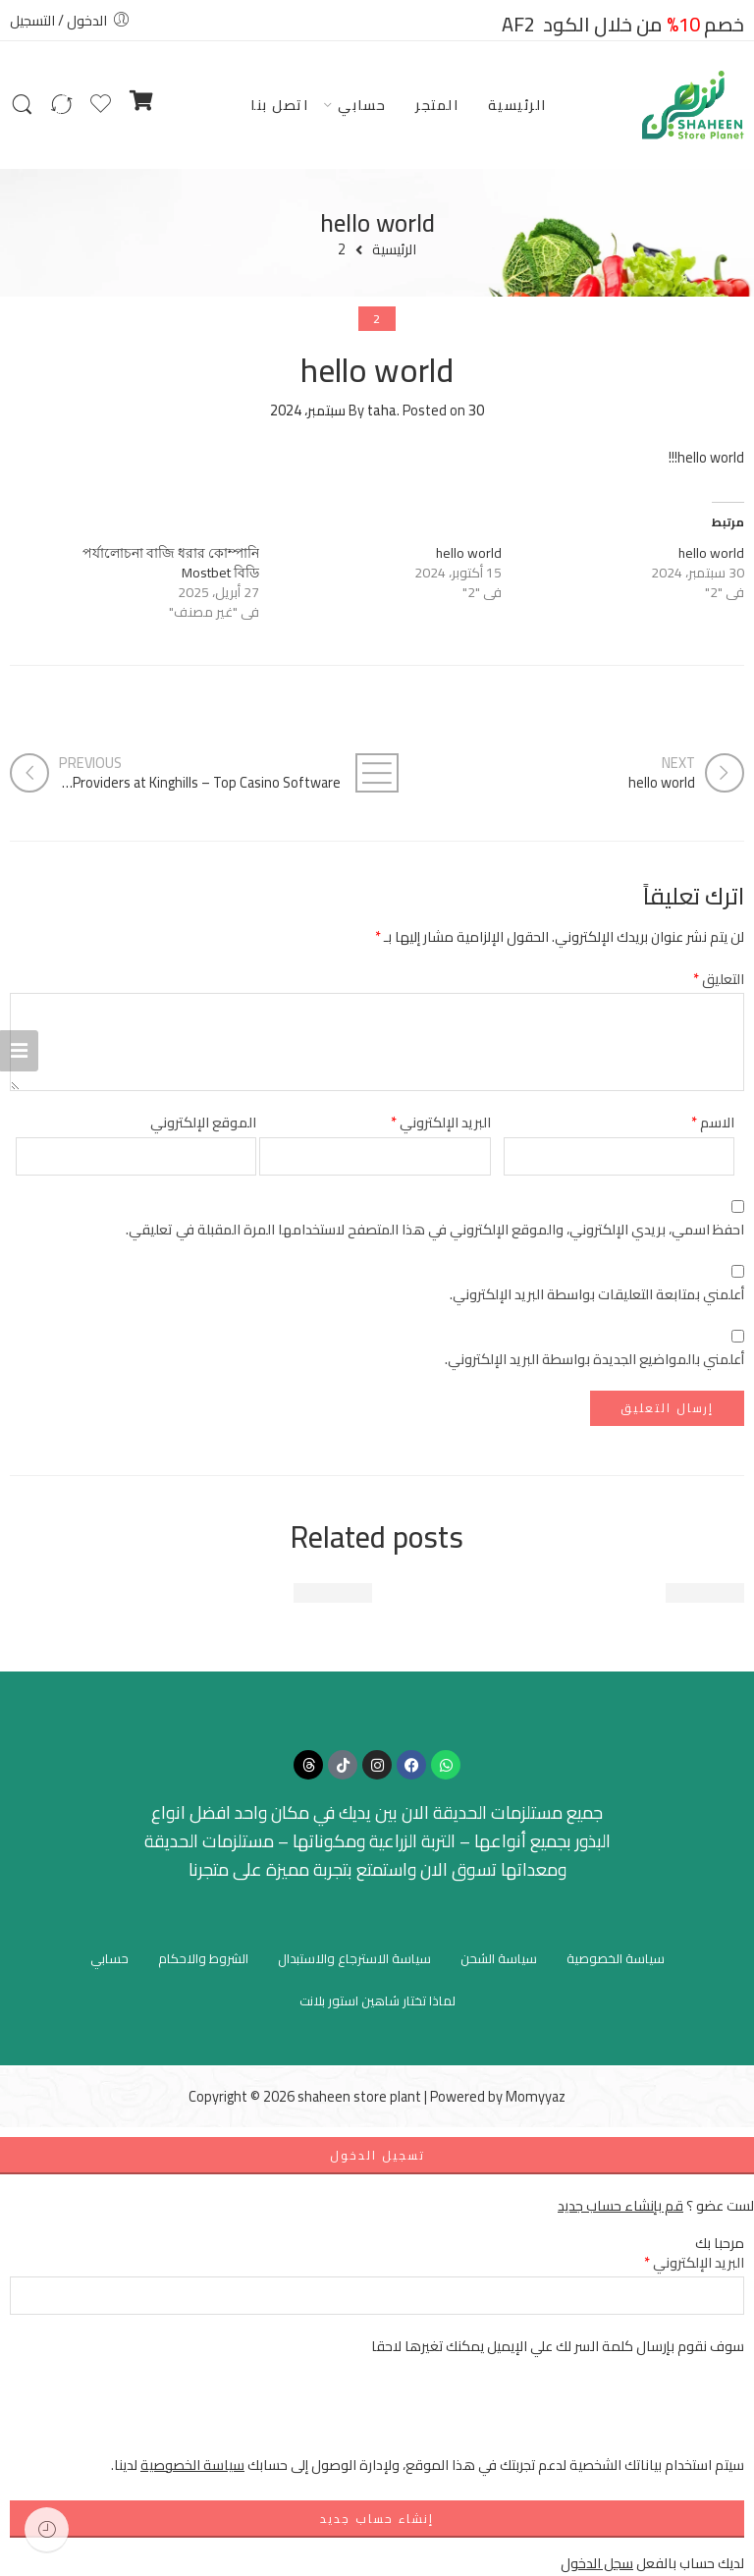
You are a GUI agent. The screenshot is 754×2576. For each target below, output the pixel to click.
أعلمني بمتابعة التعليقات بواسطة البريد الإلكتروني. (597, 1294)
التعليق (718, 978)
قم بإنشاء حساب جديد (620, 2205)
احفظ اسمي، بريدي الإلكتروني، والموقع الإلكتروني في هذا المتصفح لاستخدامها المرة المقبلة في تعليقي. (435, 1229)
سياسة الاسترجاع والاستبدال (354, 1958)
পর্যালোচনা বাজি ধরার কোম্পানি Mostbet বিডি (170, 562)
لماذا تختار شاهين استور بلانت (377, 2000)
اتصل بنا (279, 104)
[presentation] (595, 2415)
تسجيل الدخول (377, 2155)
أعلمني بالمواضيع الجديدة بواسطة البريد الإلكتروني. (594, 1358)
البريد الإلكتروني (441, 1122)
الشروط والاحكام (203, 1958)
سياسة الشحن (498, 1958)
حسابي (362, 104)
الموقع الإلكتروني (203, 1122)
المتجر (436, 104)
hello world (711, 553)
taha (382, 410)
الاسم (712, 1122)
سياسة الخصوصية (615, 1958)
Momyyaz (536, 2096)
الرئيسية (517, 104)
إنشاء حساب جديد (377, 2518)
